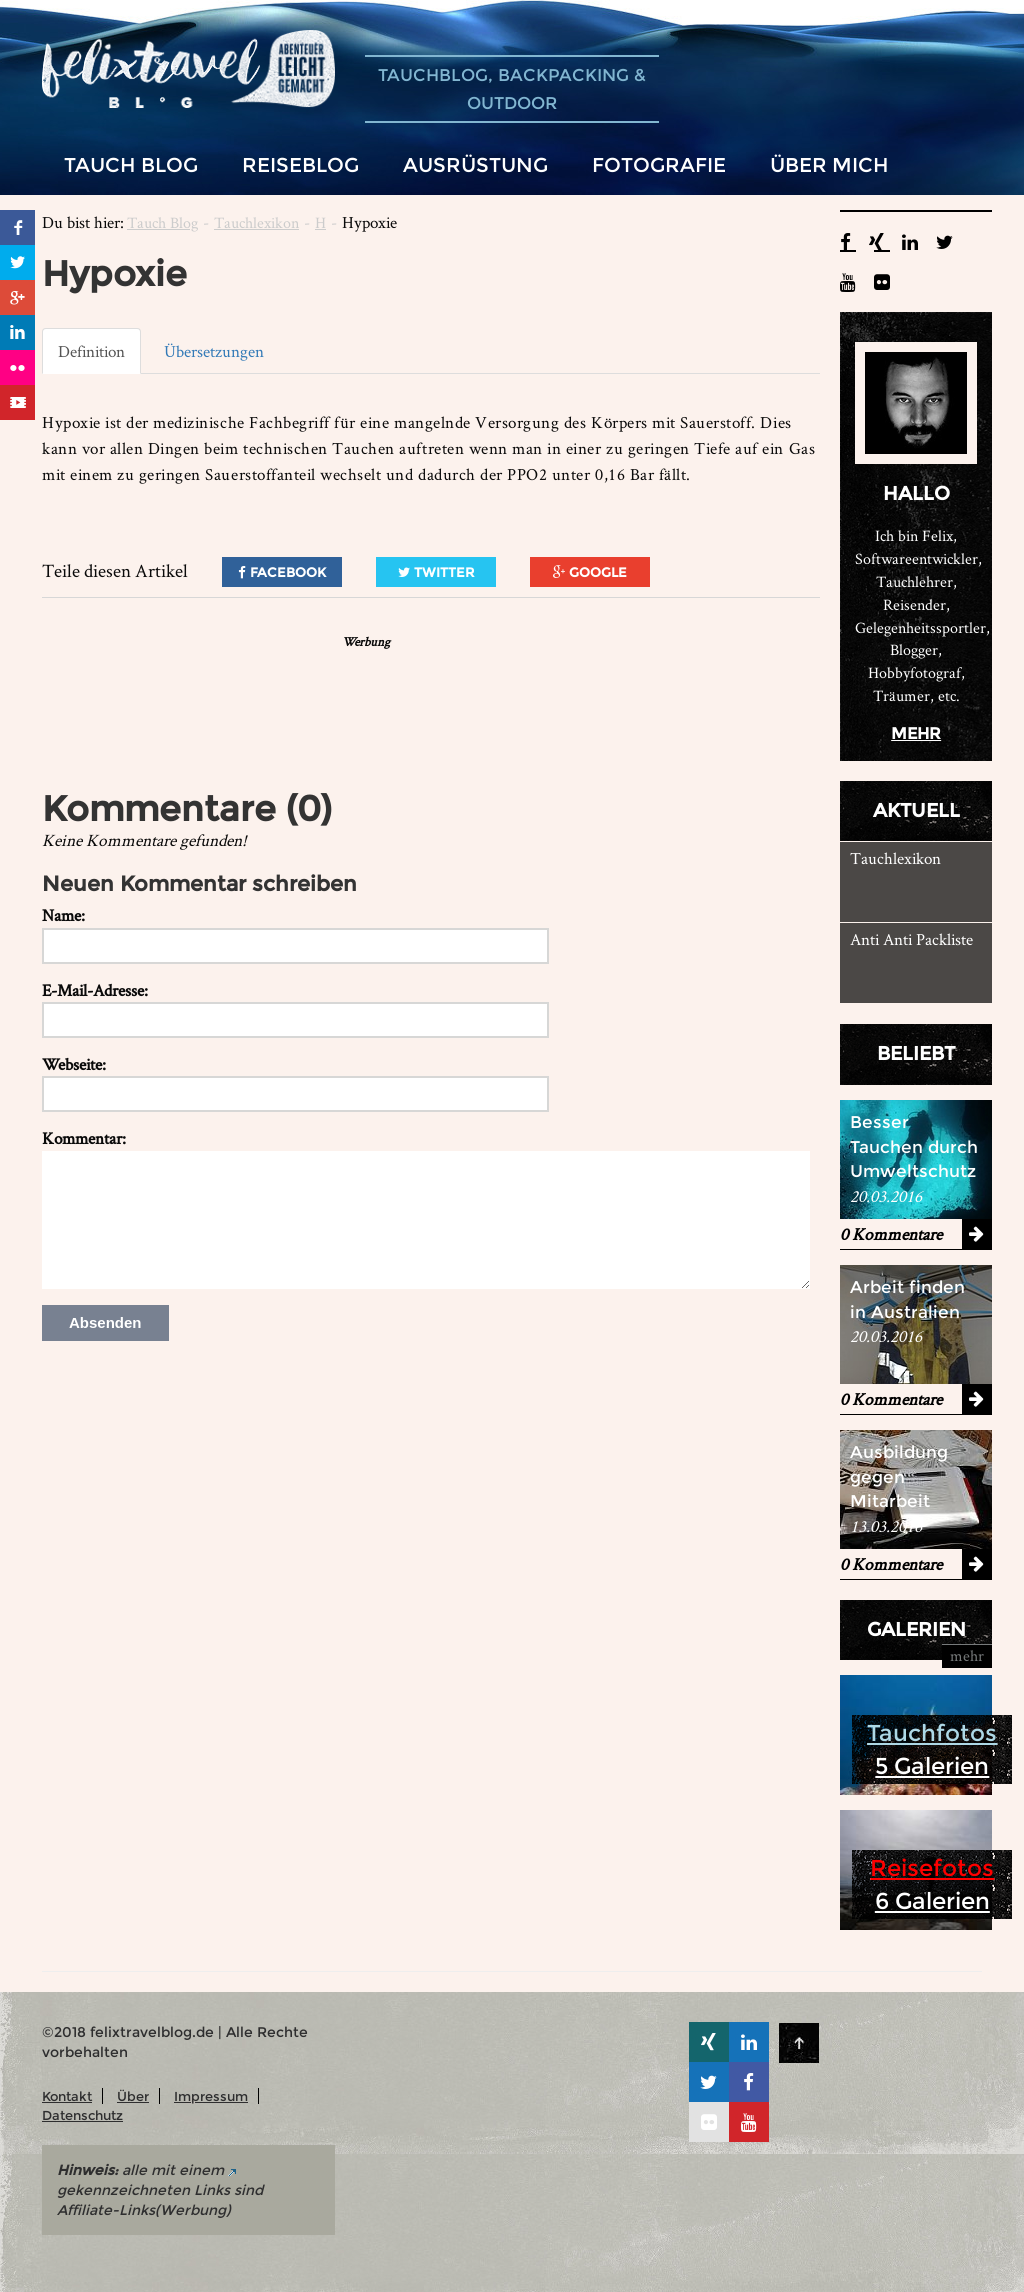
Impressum (211, 2096)
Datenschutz (82, 2115)
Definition (91, 351)
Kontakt (67, 2096)
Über (133, 2096)
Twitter (436, 572)
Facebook (282, 572)
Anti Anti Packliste (911, 939)
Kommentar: (84, 1138)
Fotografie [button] (659, 164)
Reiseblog (300, 164)
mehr (916, 733)
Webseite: (74, 1064)
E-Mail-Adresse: (95, 990)
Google (590, 572)
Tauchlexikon (256, 222)
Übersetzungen (214, 351)
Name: (63, 915)
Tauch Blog (162, 222)
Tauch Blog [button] (131, 164)
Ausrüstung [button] (475, 164)
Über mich (829, 164)
